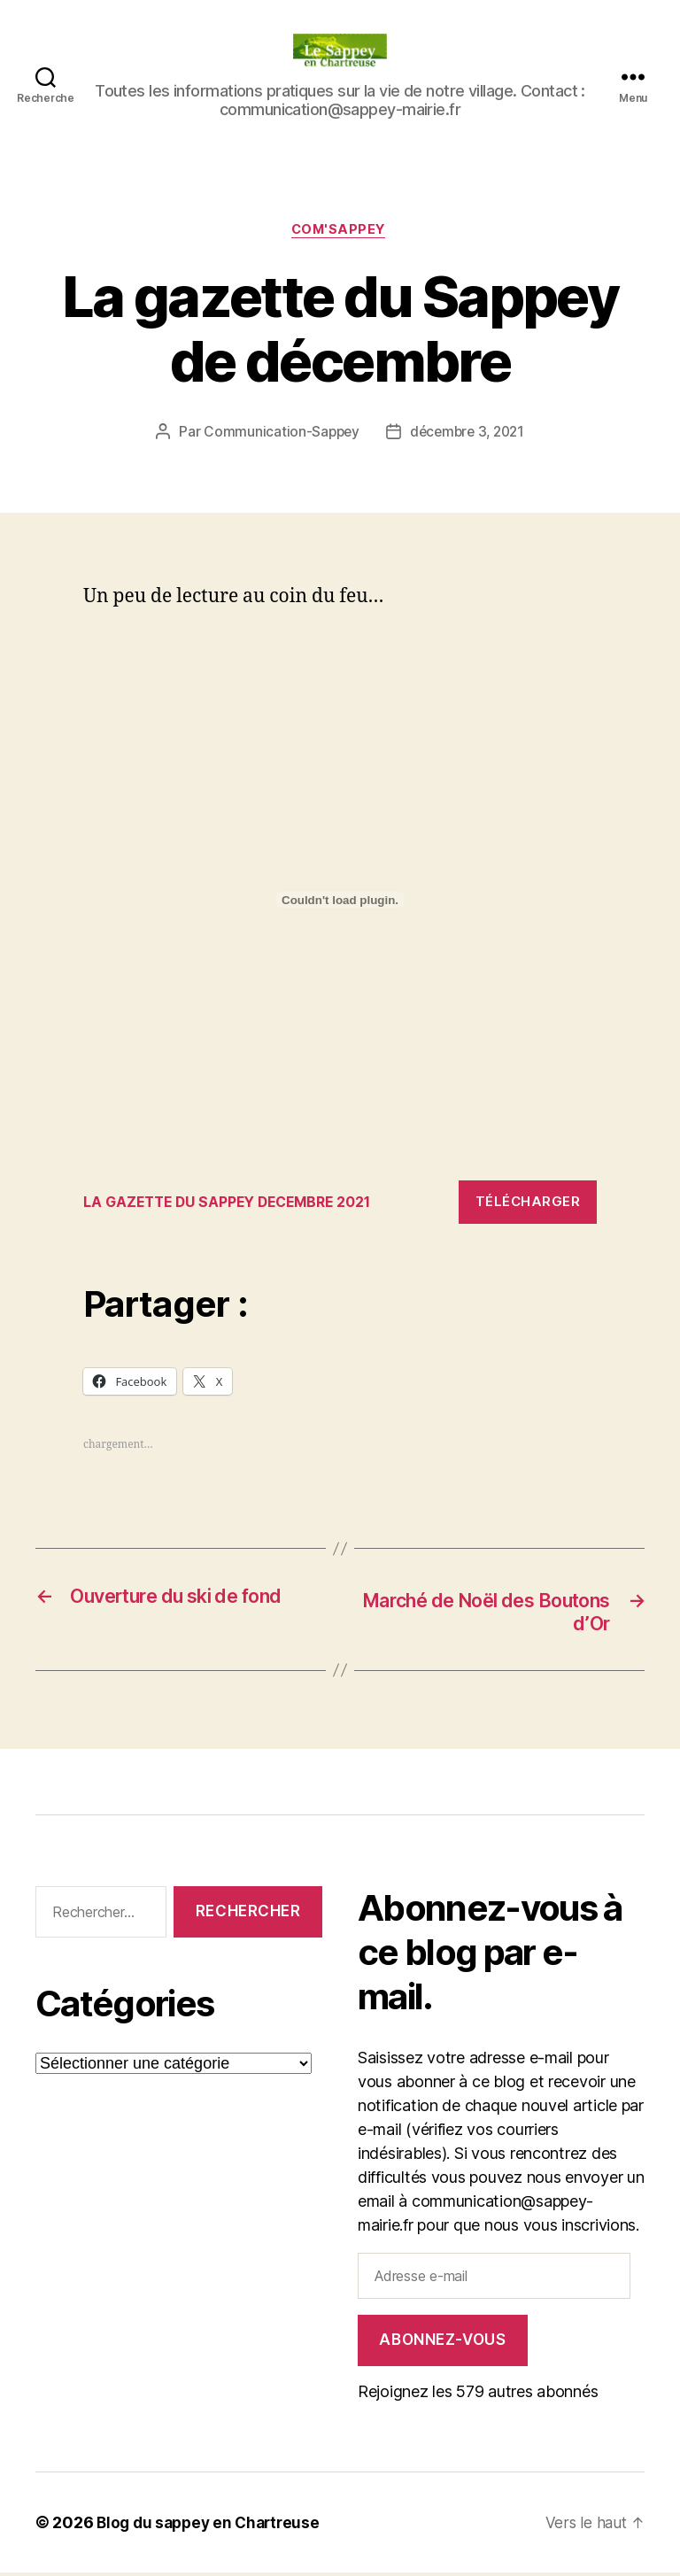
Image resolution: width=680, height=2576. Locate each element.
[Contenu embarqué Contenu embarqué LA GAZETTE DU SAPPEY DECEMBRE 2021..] (340, 902)
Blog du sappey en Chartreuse (212, 2526)
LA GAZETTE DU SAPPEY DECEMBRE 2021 (238, 1203)
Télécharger (528, 1203)
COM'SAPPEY (340, 231)
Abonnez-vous (442, 2343)
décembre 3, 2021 (468, 434)
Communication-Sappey (278, 434)
